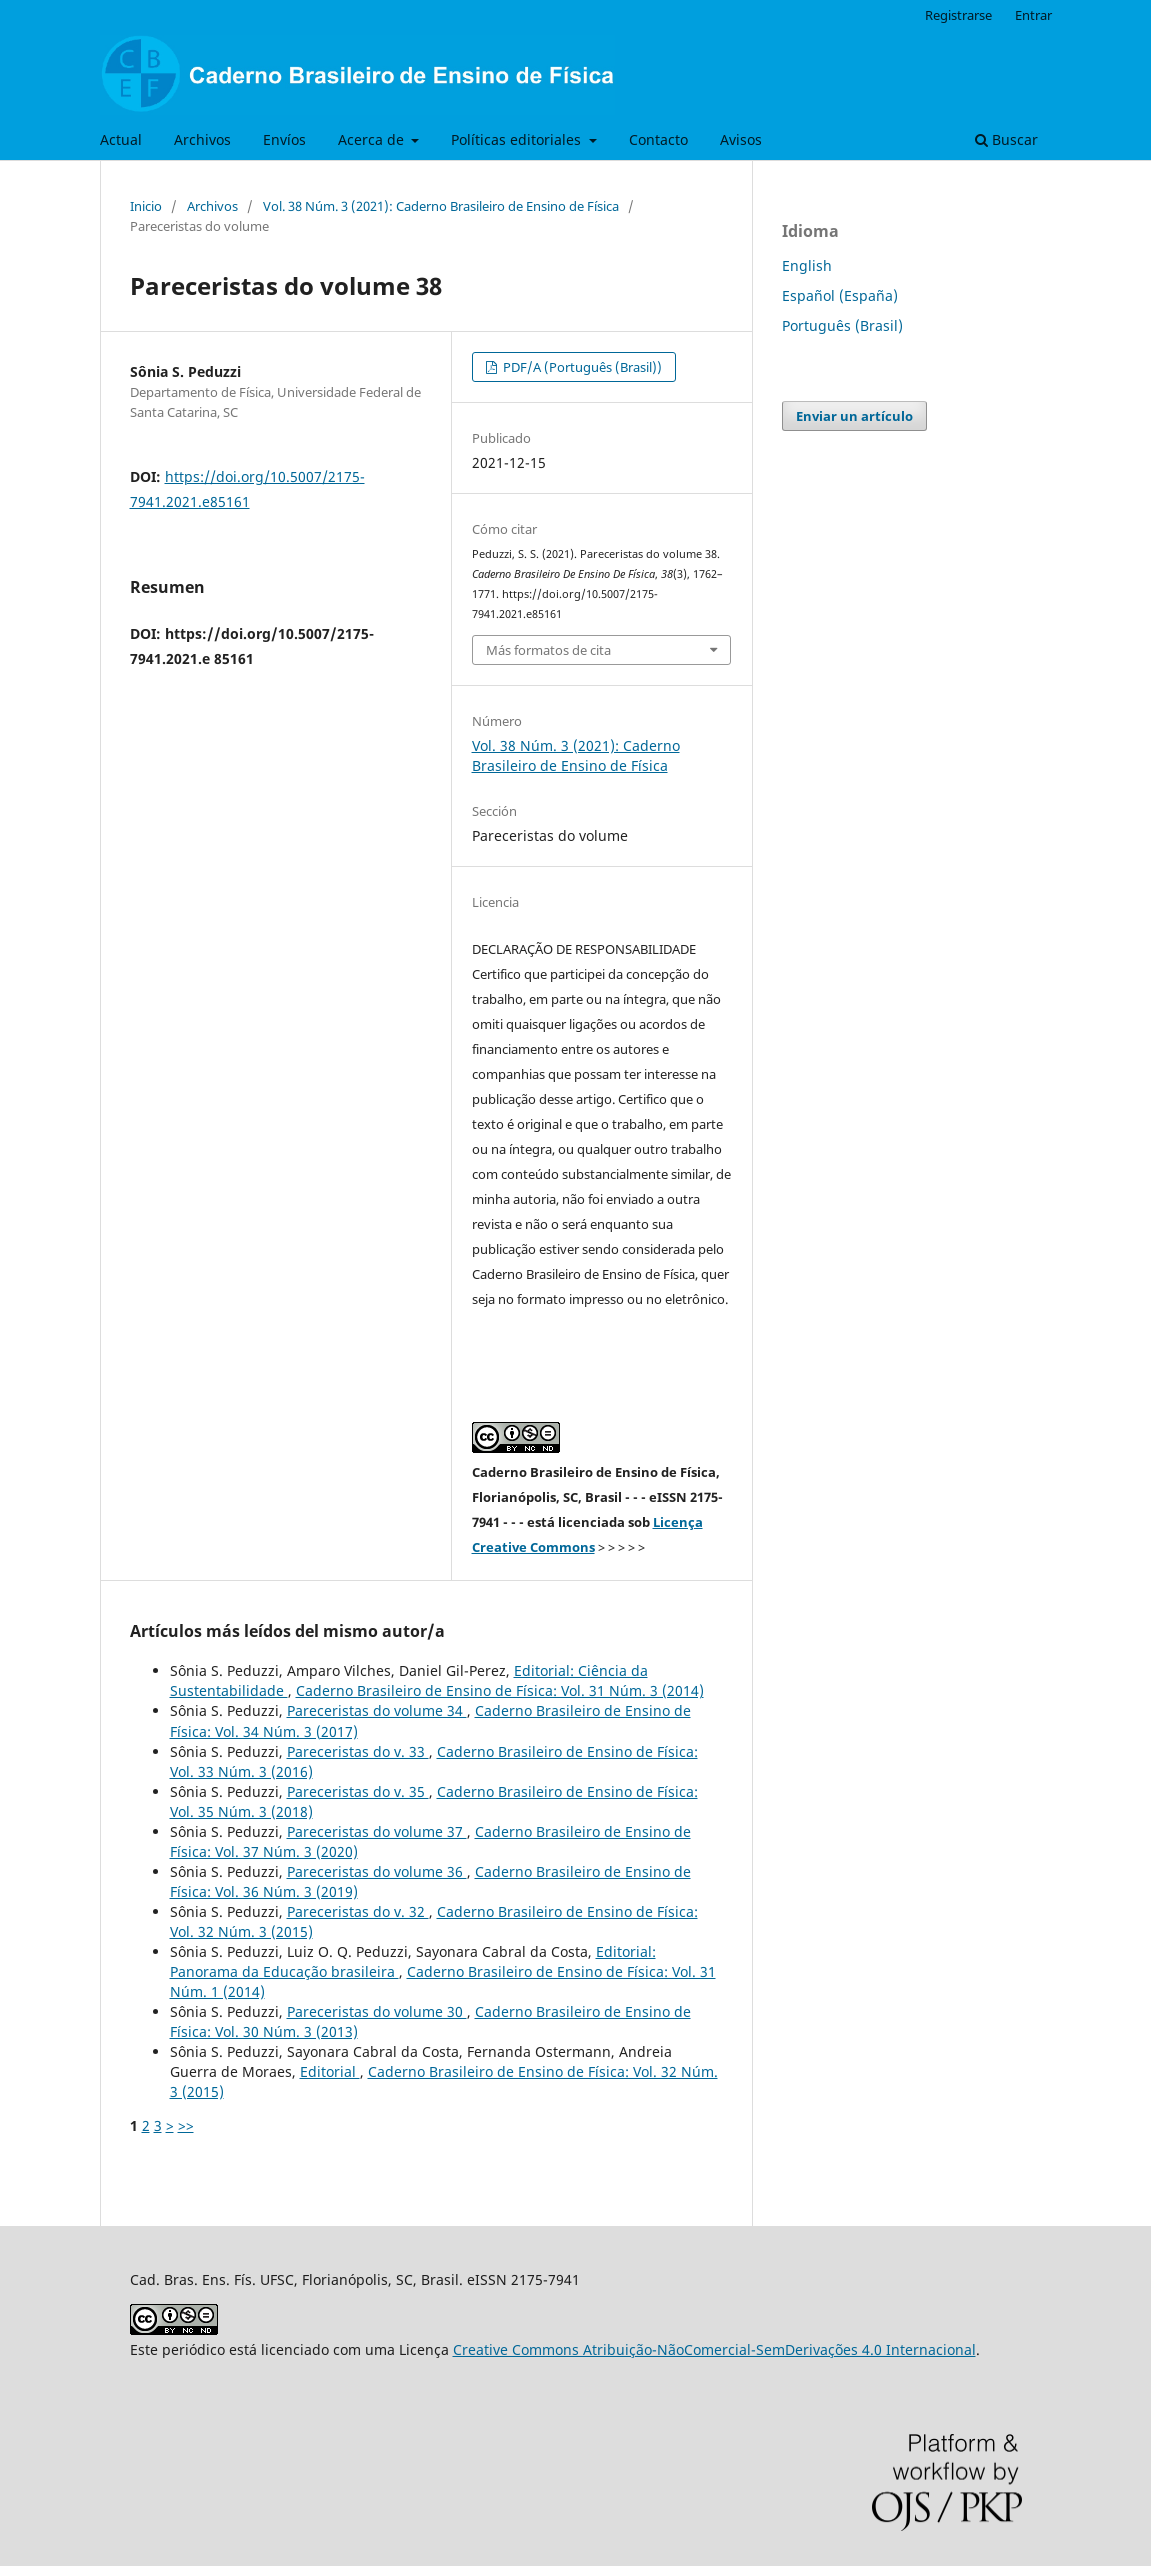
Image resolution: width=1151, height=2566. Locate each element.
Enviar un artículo (854, 416)
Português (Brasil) (842, 325)
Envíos (284, 139)
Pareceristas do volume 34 (377, 1710)
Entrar (1033, 15)
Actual (121, 139)
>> (186, 2125)
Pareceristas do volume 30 (377, 2011)
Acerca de (373, 139)
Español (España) (840, 295)
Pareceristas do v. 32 (358, 1911)
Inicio (146, 206)
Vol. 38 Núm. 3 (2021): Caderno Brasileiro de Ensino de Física (441, 206)
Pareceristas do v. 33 (358, 1751)
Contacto (658, 139)
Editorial (330, 2071)
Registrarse (958, 15)
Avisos (741, 139)
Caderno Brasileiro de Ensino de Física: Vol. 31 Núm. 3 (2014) (500, 1690)
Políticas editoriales (518, 139)
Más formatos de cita (548, 650)
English (807, 265)
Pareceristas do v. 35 (358, 1791)
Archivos (202, 139)
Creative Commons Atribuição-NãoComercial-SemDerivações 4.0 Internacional (714, 2349)
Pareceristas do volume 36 (377, 1871)
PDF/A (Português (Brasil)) (581, 367)
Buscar (1006, 139)
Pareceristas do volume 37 (377, 1831)
